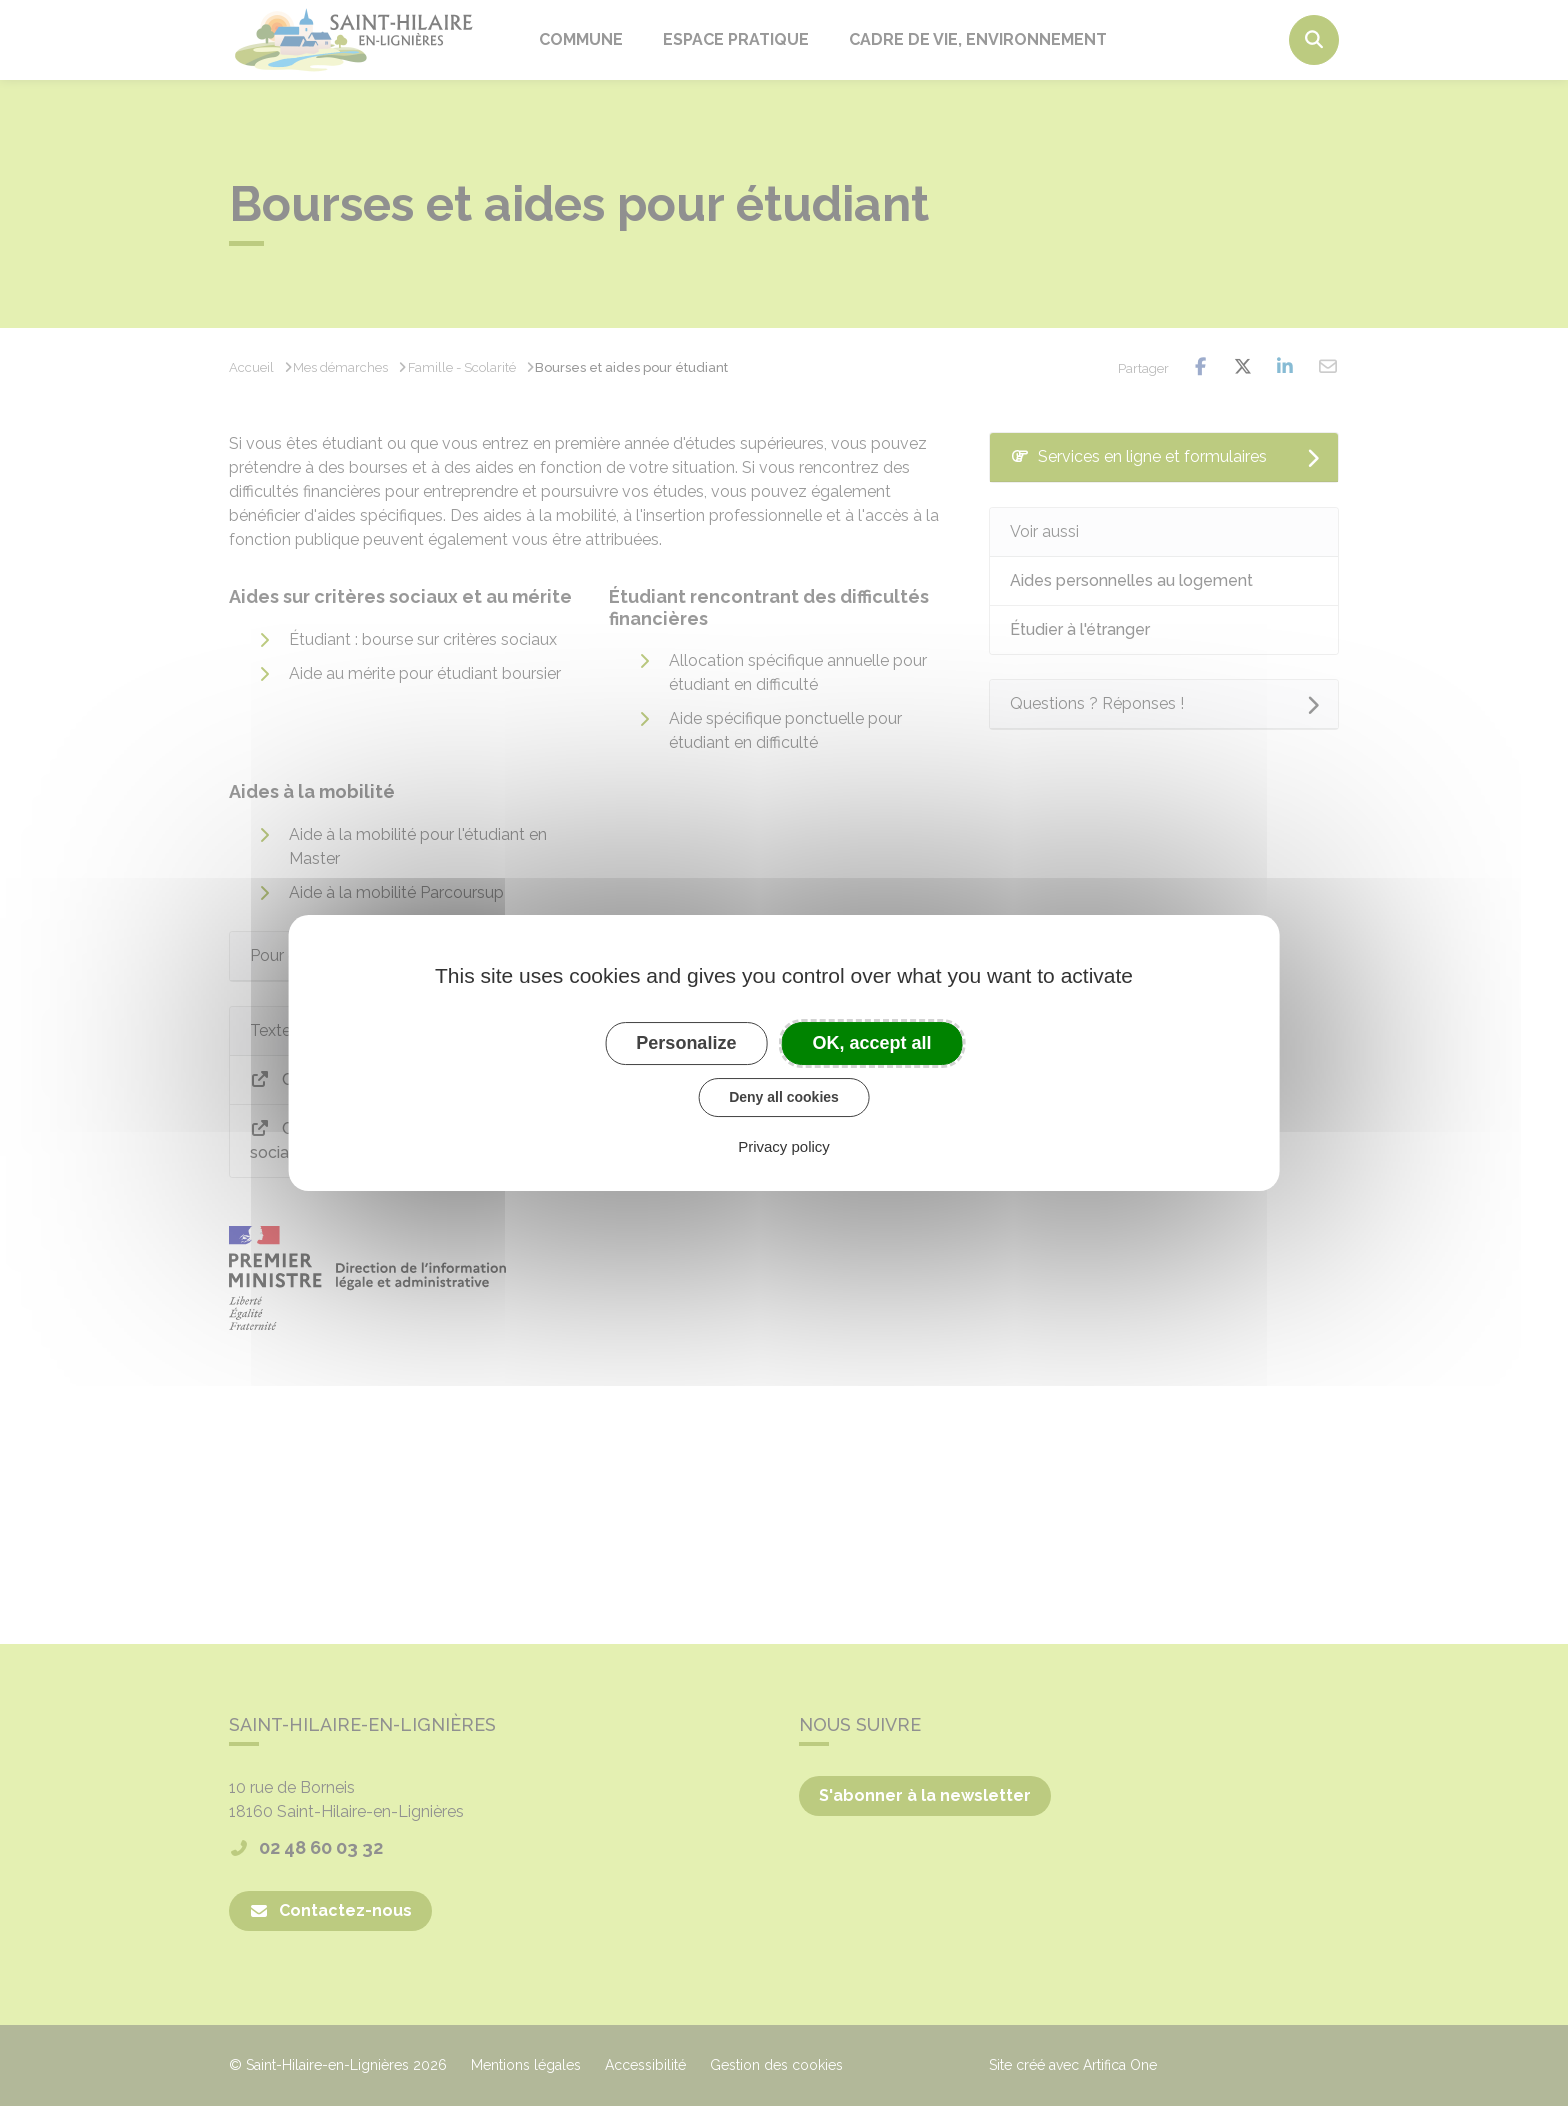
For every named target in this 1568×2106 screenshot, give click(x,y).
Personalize (686, 1043)
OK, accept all (872, 1043)
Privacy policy (784, 1146)
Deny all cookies (784, 1097)
